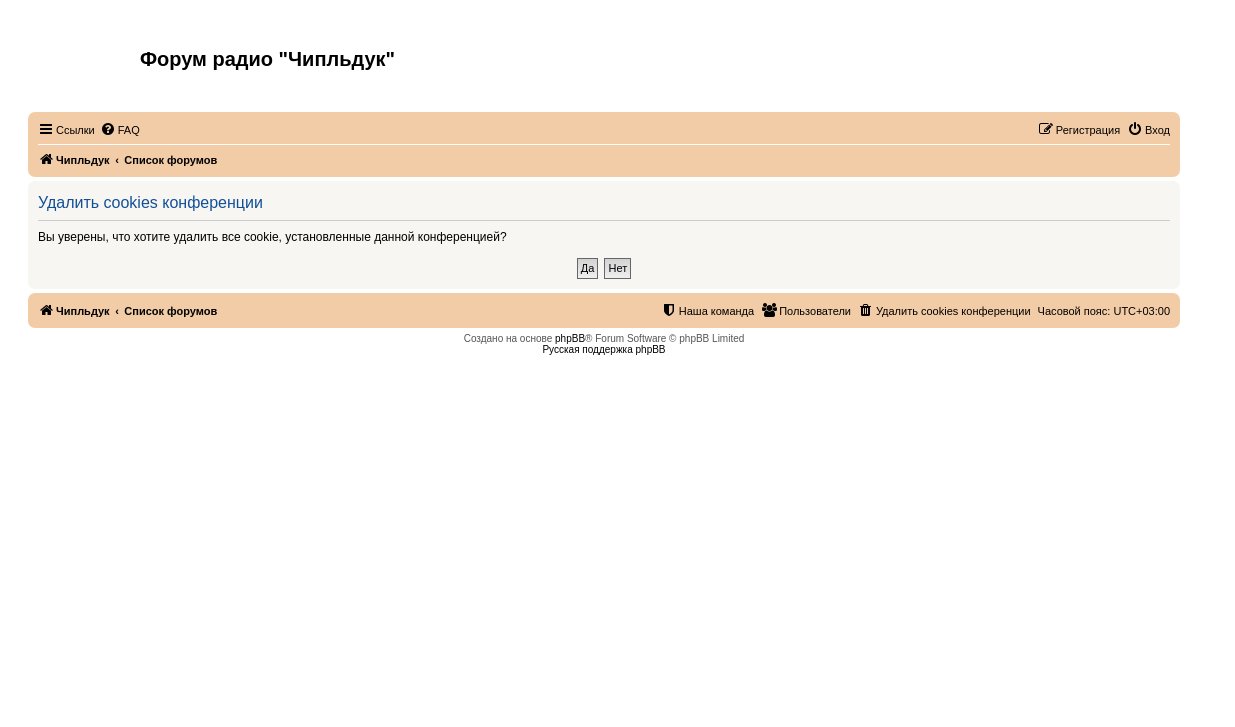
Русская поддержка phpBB (603, 349)
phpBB (570, 338)
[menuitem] (120, 130)
